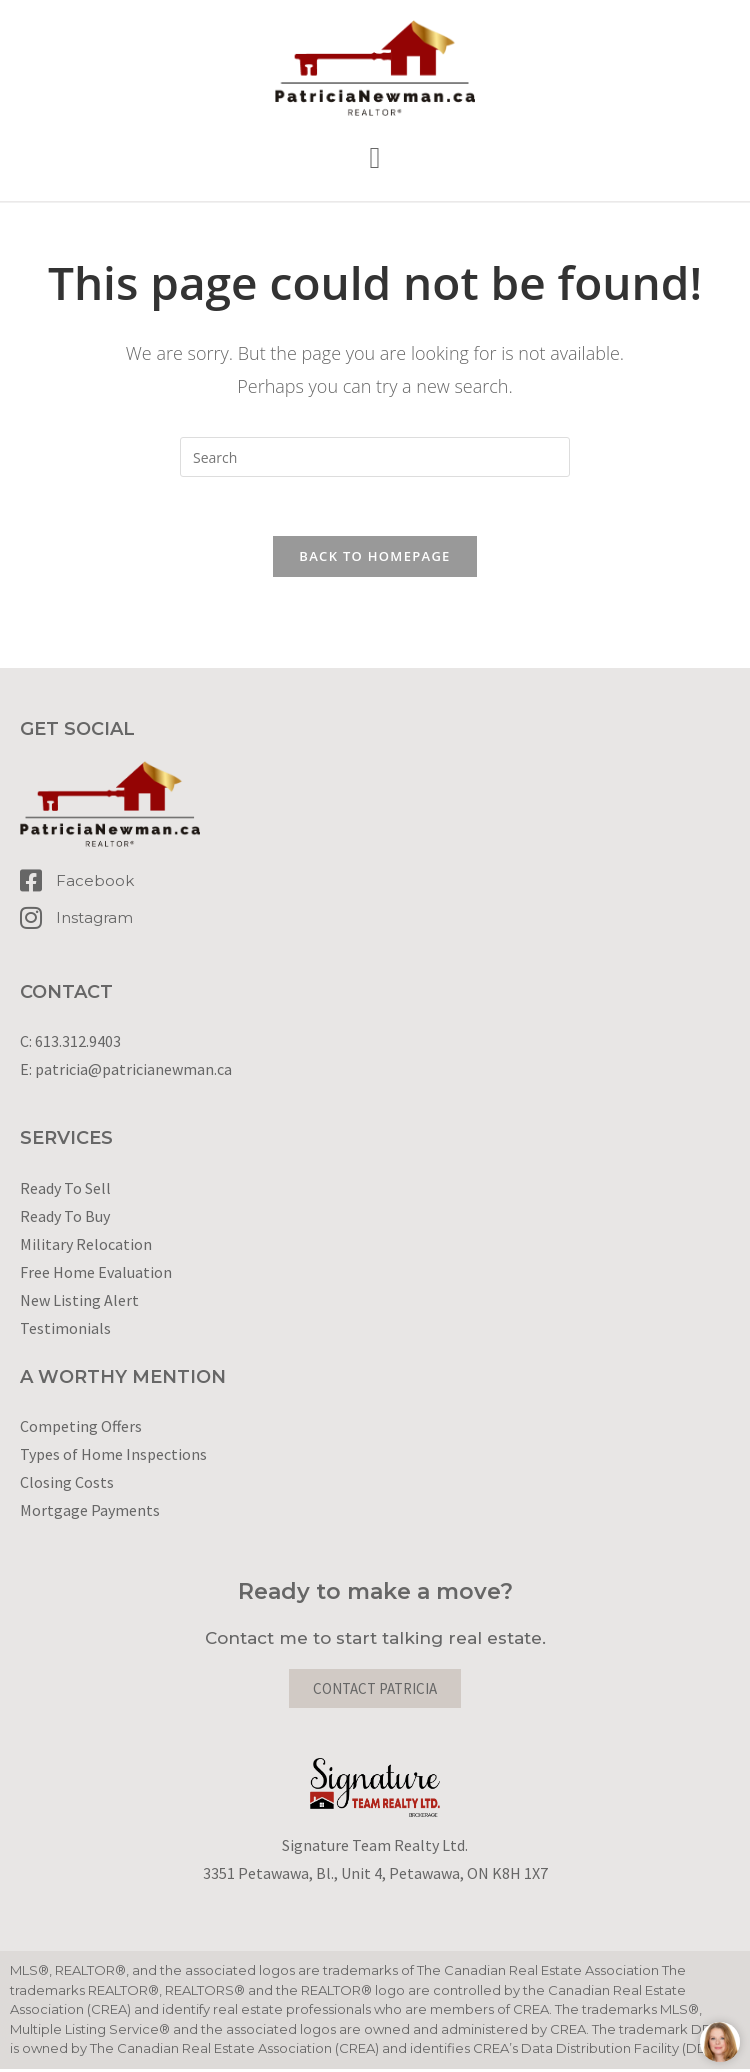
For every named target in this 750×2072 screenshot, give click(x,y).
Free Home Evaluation (96, 1274)
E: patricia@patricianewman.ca (126, 1072)
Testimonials (65, 1330)
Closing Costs (67, 1485)
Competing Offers (81, 1429)
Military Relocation (86, 1246)
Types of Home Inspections (113, 1457)
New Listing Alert (79, 1302)
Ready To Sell (65, 1190)
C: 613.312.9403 (70, 1044)
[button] (375, 158)
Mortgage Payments (90, 1513)
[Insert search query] (375, 457)
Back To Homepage (374, 558)
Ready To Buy (65, 1218)
